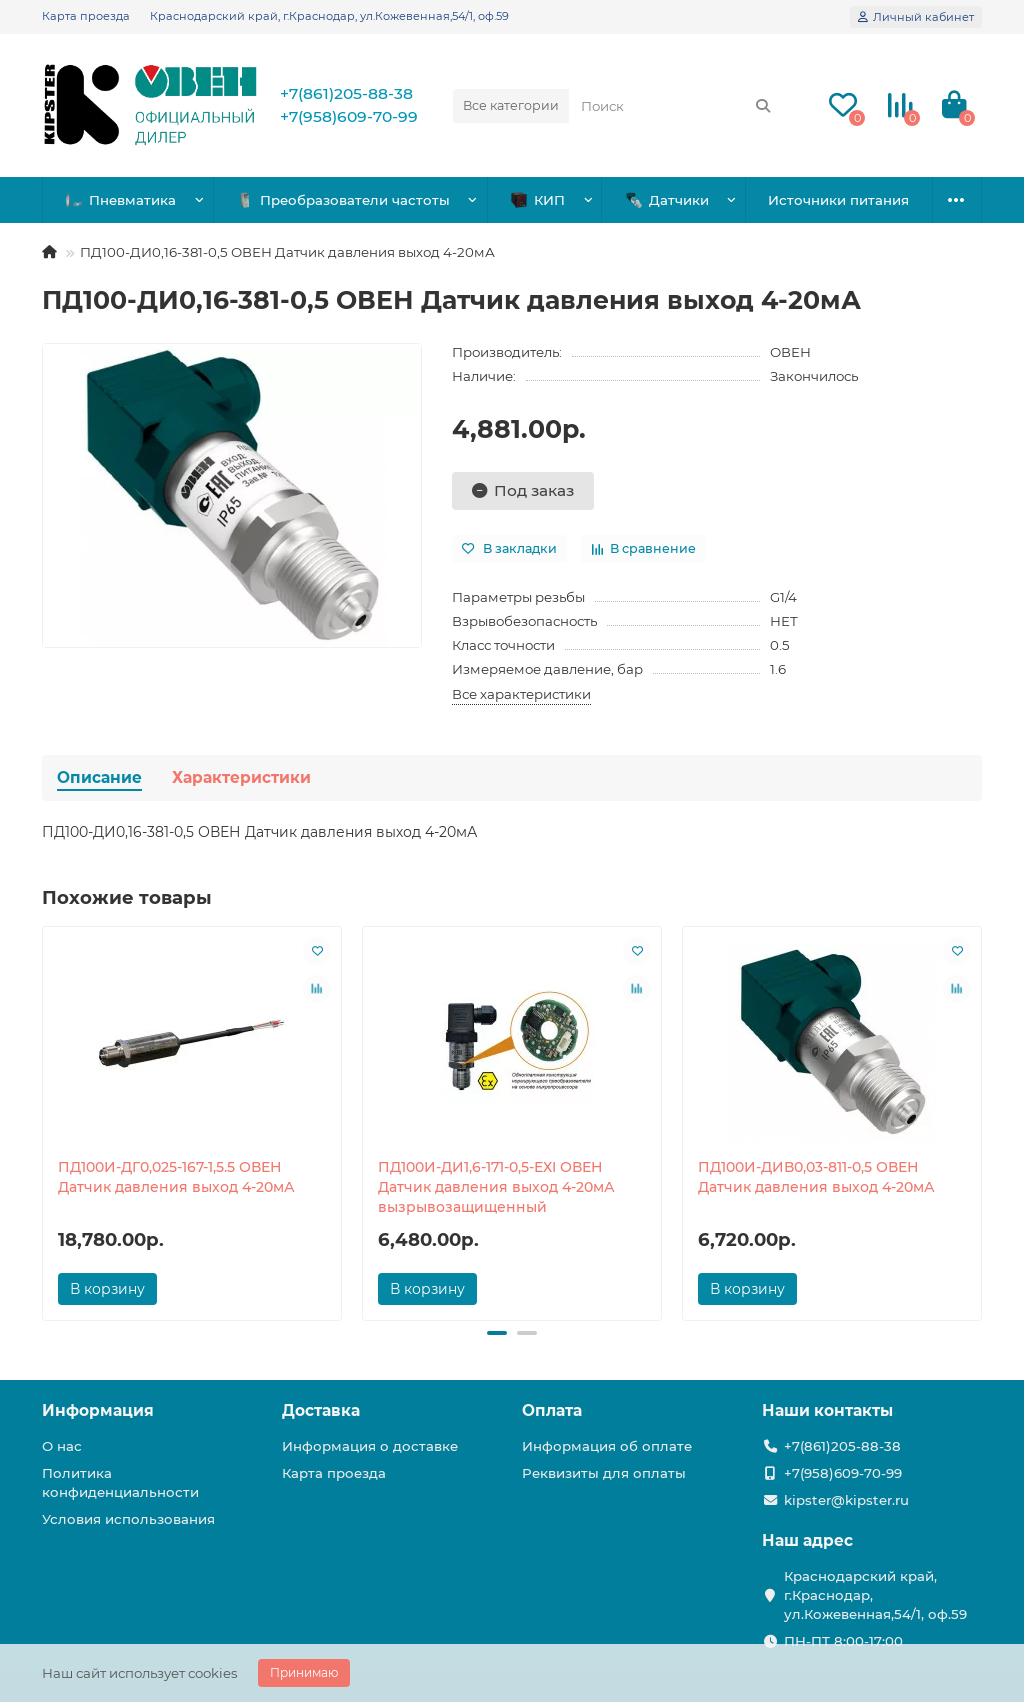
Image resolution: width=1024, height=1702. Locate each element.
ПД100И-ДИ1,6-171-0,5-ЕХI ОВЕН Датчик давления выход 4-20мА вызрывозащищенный (496, 1187)
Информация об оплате (607, 1446)
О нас (62, 1446)
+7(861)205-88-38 (346, 93)
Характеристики (241, 777)
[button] (497, 1333)
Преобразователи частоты (343, 200)
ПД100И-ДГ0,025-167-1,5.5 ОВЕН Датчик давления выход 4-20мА (176, 1177)
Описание (99, 777)
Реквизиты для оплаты (604, 1473)
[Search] (676, 106)
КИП (538, 200)
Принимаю (304, 1672)
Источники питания (838, 200)
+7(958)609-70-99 (349, 116)
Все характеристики (521, 694)
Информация (98, 1410)
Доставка (321, 1410)
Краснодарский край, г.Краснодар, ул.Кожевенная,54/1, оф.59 (329, 16)
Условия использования (128, 1519)
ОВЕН (790, 352)
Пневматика (121, 200)
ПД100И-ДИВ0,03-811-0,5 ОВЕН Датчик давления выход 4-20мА (816, 1177)
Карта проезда (86, 16)
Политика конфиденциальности (120, 1482)
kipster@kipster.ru (846, 1500)
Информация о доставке (370, 1446)
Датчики (667, 200)
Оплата (552, 1410)
